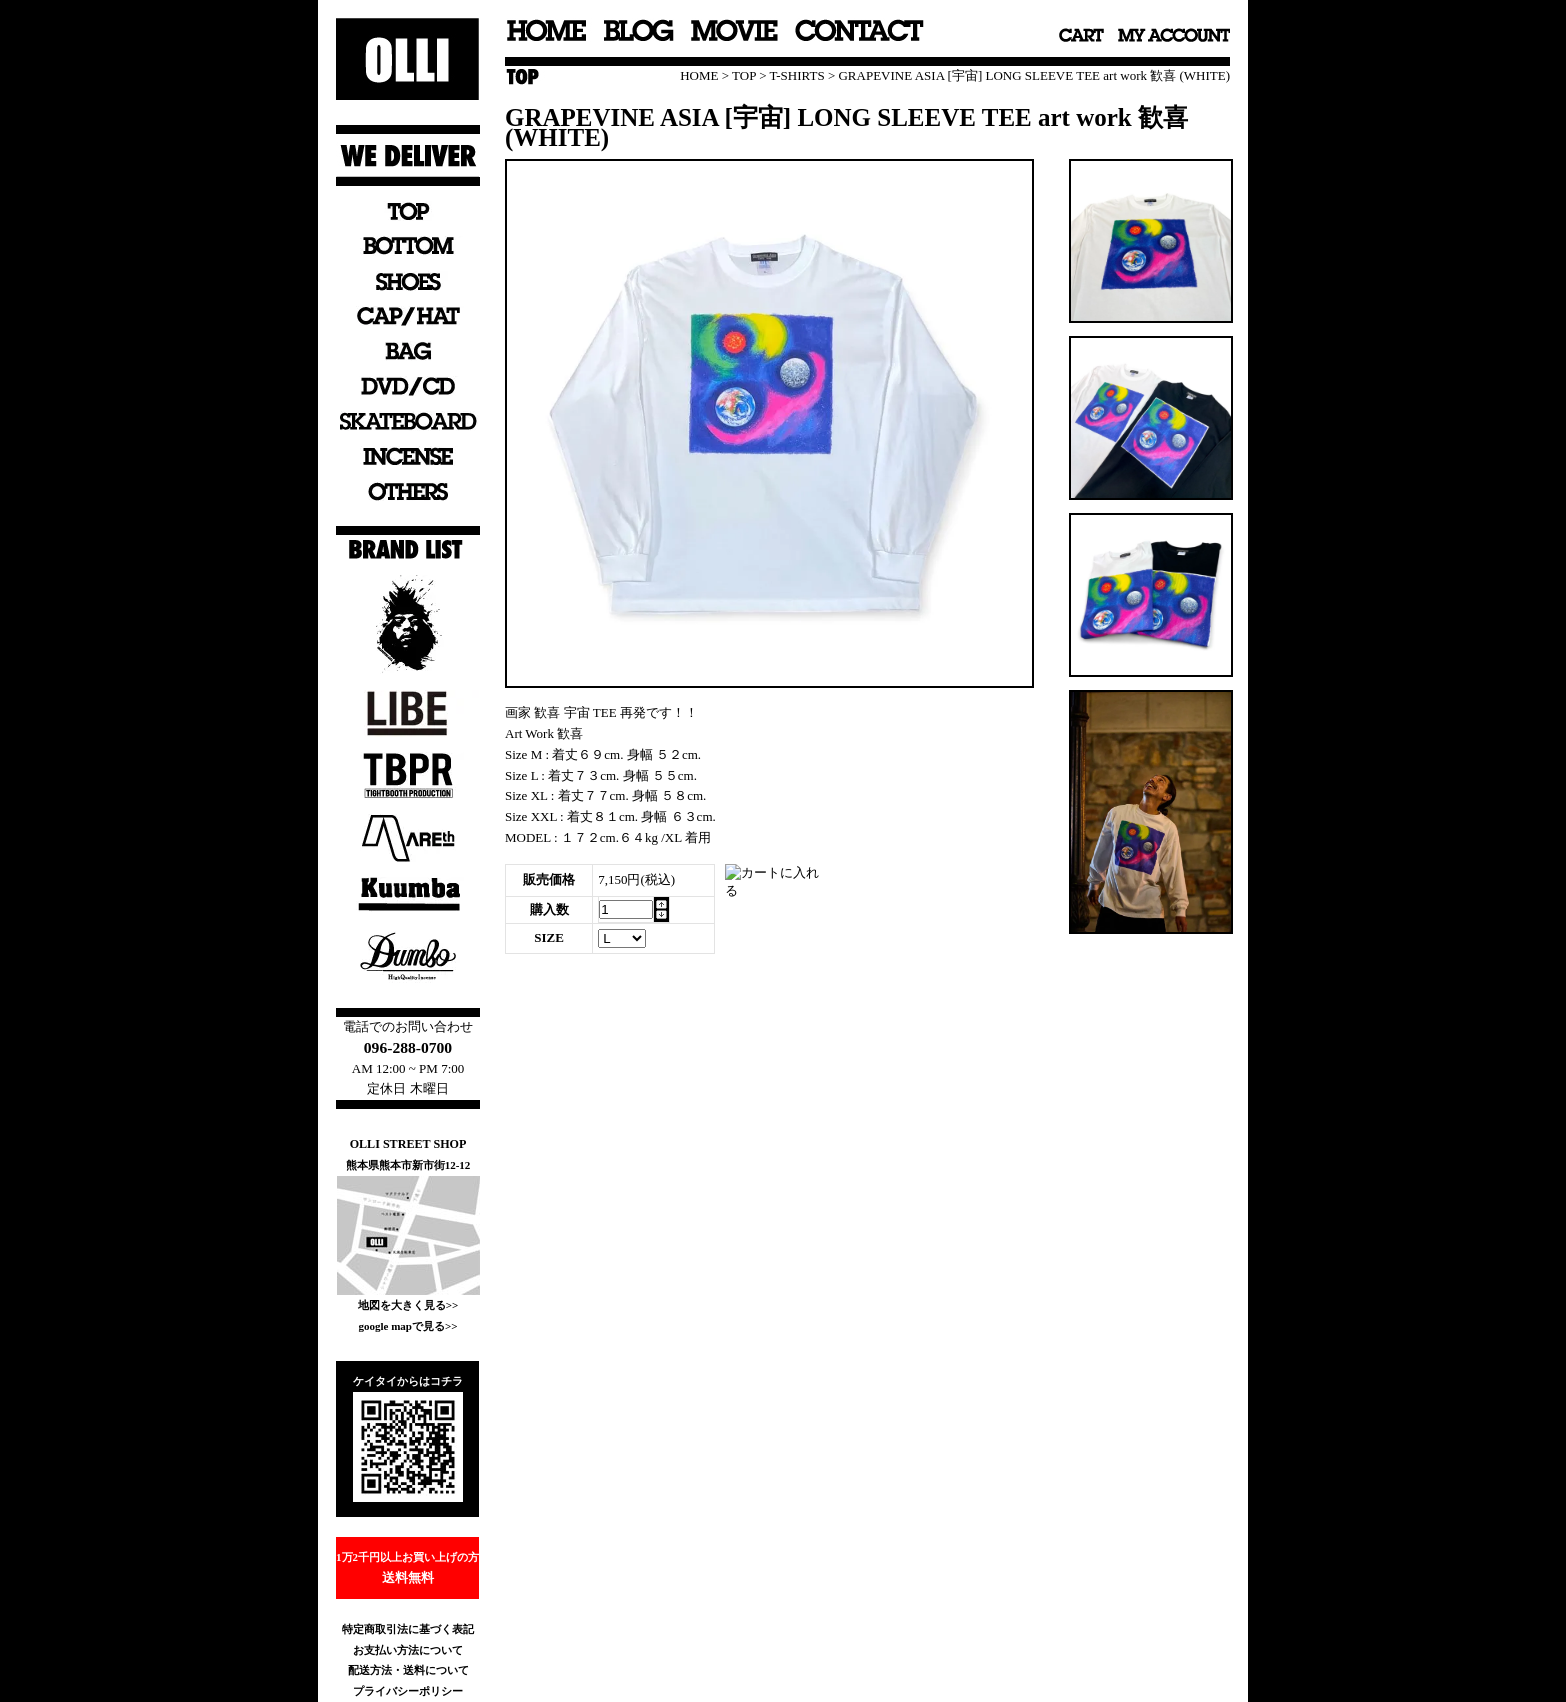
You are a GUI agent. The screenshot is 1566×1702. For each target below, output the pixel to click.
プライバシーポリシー (408, 1691)
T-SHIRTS (797, 75)
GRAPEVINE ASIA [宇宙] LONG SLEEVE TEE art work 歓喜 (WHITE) (1034, 75)
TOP (744, 75)
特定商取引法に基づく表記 (408, 1629)
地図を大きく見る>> (408, 1305)
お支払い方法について (408, 1650)
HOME (699, 75)
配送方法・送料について (408, 1670)
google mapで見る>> (407, 1326)
